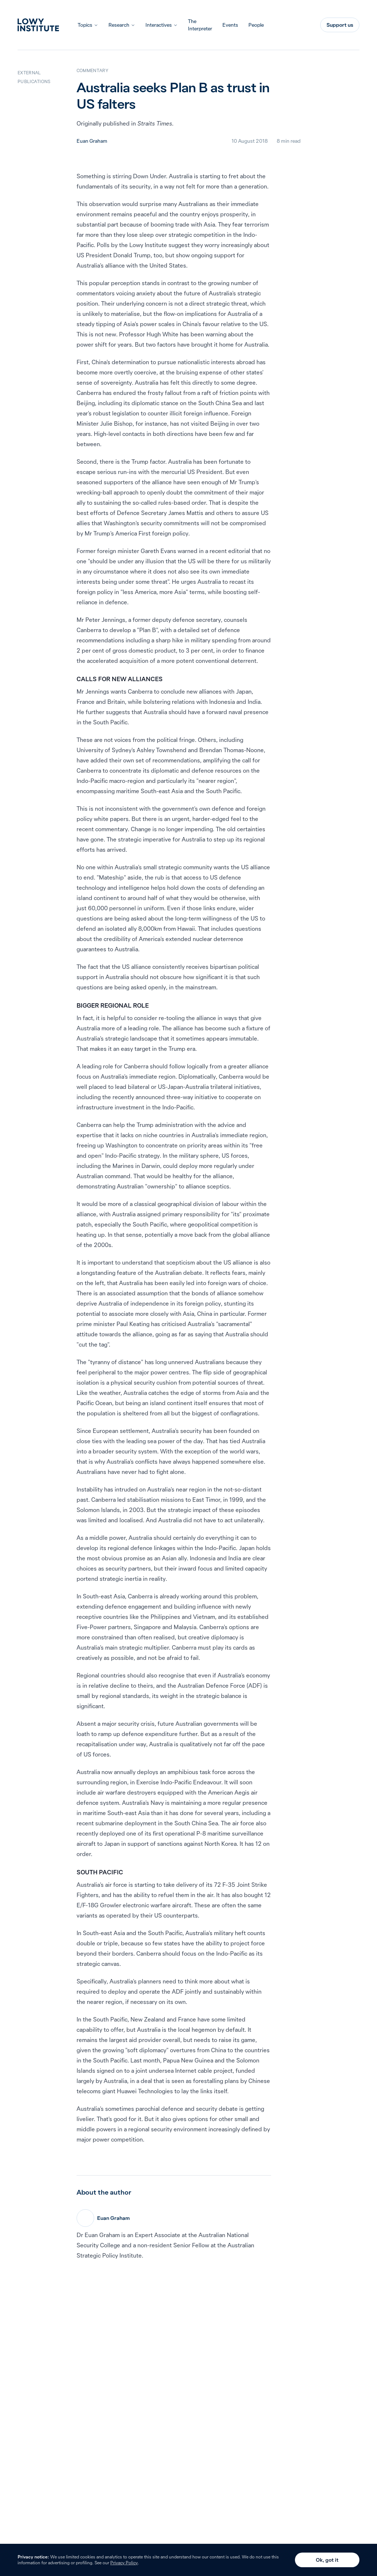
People (256, 25)
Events (230, 25)
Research (118, 25)
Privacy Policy (124, 2562)
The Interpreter (200, 25)
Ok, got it (327, 2560)
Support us (339, 25)
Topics (85, 25)
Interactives (158, 25)
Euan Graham (92, 141)
